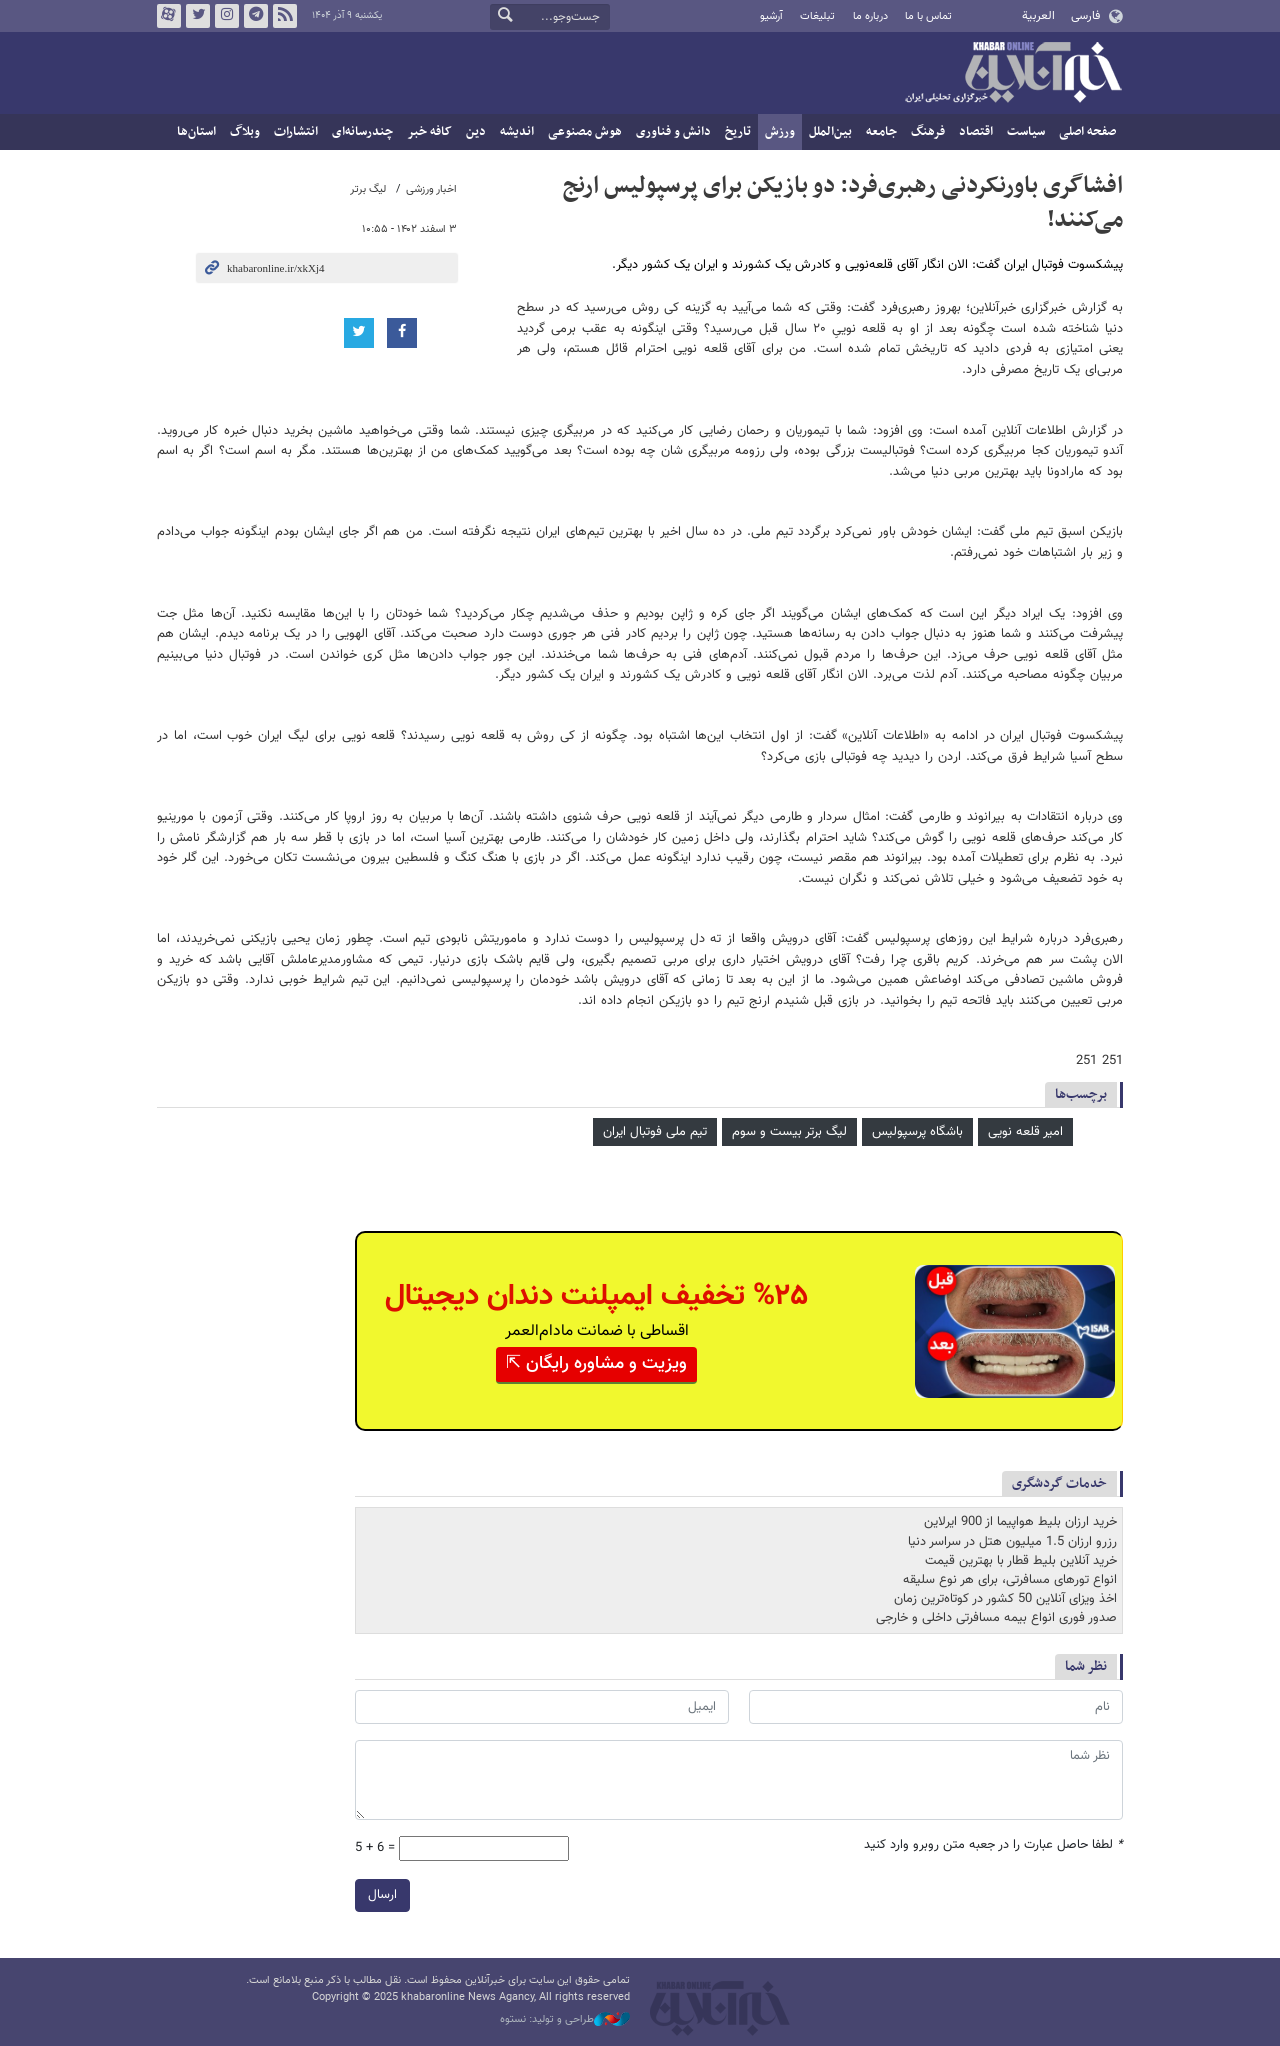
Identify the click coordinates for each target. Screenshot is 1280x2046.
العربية (1038, 16)
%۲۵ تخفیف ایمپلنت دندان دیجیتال (596, 1296)
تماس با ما (928, 16)
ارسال (382, 1895)
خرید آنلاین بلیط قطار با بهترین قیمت (1021, 1561)
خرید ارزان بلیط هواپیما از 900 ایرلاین (1020, 1522)
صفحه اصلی (1087, 132)
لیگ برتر (368, 189)
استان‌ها (196, 132)
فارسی (1085, 16)
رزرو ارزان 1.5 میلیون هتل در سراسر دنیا (1012, 1542)
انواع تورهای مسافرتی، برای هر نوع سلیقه (1010, 1580)
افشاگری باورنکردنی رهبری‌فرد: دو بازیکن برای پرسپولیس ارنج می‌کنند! (843, 203)
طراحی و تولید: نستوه (565, 2020)
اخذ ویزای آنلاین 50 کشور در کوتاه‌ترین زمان (1005, 1599)
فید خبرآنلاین (285, 16)
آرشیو (771, 16)
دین (476, 132)
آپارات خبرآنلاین (169, 16)
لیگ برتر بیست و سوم (789, 1132)
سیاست (1026, 132)
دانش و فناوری (673, 132)
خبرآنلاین (1013, 74)
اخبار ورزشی (431, 189)
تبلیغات (817, 16)
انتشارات (296, 132)
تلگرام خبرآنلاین (256, 16)
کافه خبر (429, 132)
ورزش (780, 132)
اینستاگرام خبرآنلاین (227, 16)
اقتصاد (976, 132)
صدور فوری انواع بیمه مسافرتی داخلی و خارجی (996, 1618)
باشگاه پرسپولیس (917, 1132)
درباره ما (870, 16)
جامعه (881, 132)
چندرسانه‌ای (362, 132)
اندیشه (517, 132)
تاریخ (738, 132)
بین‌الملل (830, 132)
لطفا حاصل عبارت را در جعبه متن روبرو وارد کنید (993, 1845)
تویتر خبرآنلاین (198, 16)
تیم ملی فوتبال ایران (655, 1132)
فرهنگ (928, 132)
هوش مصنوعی (585, 132)
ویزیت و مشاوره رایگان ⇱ (596, 1364)
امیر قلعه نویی (1025, 1132)
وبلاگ (245, 132)
